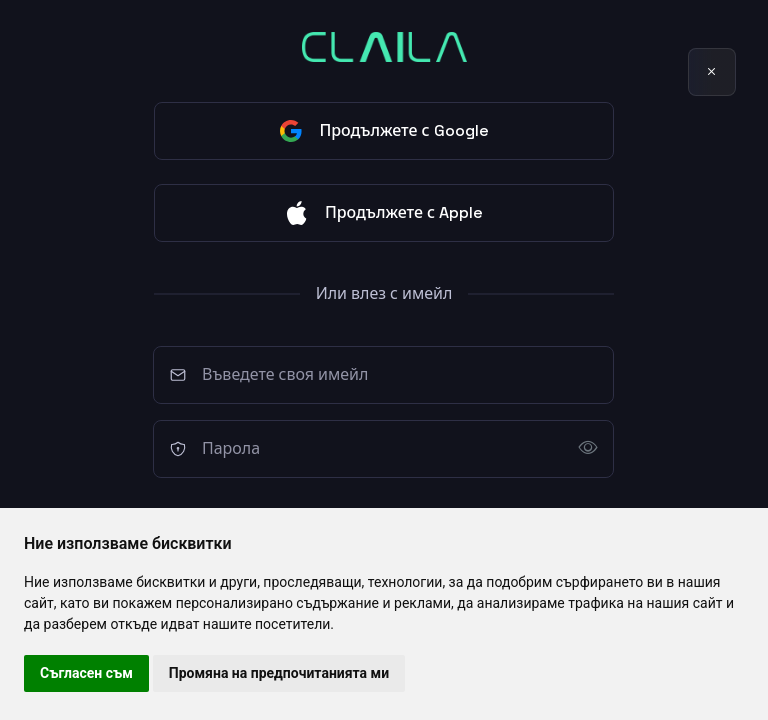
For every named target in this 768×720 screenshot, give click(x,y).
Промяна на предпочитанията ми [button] (279, 673)
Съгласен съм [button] (86, 673)
